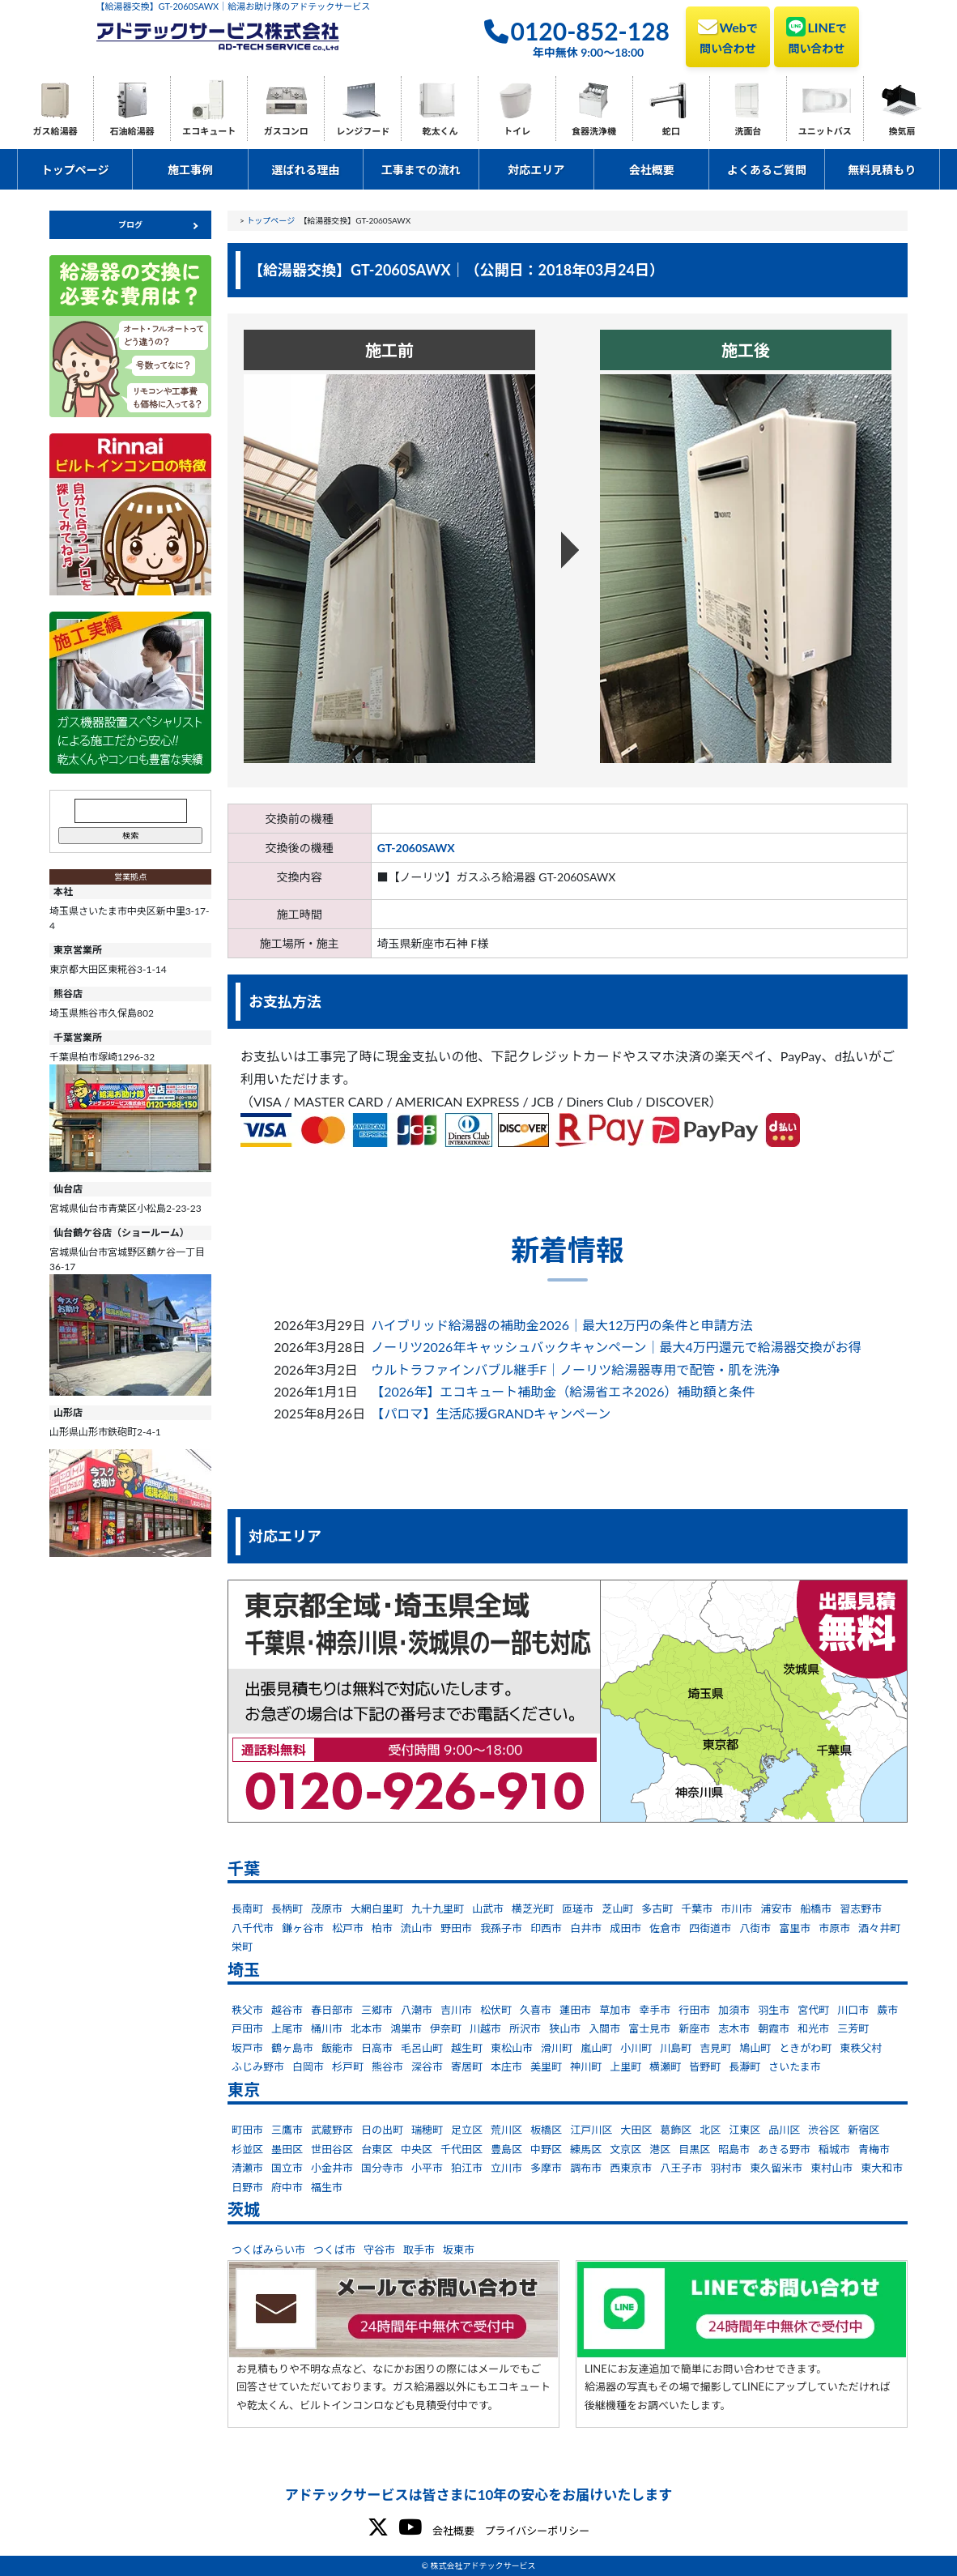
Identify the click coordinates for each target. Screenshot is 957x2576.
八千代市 (253, 1927)
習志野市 (861, 1908)
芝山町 (617, 1908)
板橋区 (546, 2129)
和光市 (813, 2028)
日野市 (247, 2187)
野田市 (456, 1927)
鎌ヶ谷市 (303, 1927)
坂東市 (458, 2249)
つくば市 (334, 2249)
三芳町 (853, 2028)
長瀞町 (744, 2066)
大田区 (636, 2129)
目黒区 (694, 2149)
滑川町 (556, 2047)
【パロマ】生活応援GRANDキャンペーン (490, 1413)
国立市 (287, 2167)
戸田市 (247, 2028)
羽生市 (773, 2009)
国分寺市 (382, 2167)
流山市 (416, 1927)
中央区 (416, 2149)
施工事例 (190, 170)
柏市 (382, 1927)
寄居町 (467, 2066)
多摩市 (546, 2167)
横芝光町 (533, 1908)
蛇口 (671, 131)
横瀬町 (665, 2066)
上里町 (625, 2066)
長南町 (247, 1908)
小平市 (427, 2167)
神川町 (586, 2066)
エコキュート (209, 131)
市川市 (736, 1908)
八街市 (755, 1927)
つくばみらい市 (268, 2249)
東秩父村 (861, 2047)
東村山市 (831, 2167)
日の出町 (382, 2129)
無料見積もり (882, 170)
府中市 (287, 2187)
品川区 (784, 2129)
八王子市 (681, 2167)
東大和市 (882, 2167)
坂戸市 (247, 2047)
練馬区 (586, 2149)
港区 (659, 2149)
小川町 (636, 2047)
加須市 (734, 2009)
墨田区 (287, 2149)
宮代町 (813, 2009)
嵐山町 (596, 2047)
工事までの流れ (421, 170)
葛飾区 (675, 2129)
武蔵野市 (332, 2129)
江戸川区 (591, 2129)
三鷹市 (287, 2129)
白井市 (586, 1927)
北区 (710, 2129)
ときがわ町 (805, 2047)
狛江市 (467, 2167)
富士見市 (649, 2028)
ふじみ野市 (258, 2066)
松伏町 (496, 2009)
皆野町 (705, 2066)
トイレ (517, 131)
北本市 (366, 2028)
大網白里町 (377, 1908)
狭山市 (565, 2028)
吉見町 (715, 2047)
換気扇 (901, 131)
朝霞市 (773, 2028)
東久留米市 (776, 2167)
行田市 (694, 2009)
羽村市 (726, 2167)
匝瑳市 (577, 1908)
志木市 (734, 2028)
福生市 (326, 2187)
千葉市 (696, 1908)
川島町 (675, 2047)
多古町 (657, 1908)
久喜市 (535, 2009)
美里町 (546, 2066)
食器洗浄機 (594, 131)
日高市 (377, 2047)
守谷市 (379, 2249)
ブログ (130, 224)
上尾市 (287, 2028)
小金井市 (332, 2167)
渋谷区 (824, 2129)
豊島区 (506, 2149)
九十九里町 (437, 1908)
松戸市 (348, 1927)
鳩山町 (755, 2047)
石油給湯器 (132, 131)
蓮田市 (575, 2009)
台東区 (377, 2149)
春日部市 (332, 2009)
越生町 (467, 2047)
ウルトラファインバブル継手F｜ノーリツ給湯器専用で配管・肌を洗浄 (575, 1369)
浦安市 (776, 1908)
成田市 (625, 1927)
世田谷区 (332, 2149)
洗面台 (747, 131)
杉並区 (247, 2149)
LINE (816, 35)
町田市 (247, 2129)
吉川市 (456, 2009)
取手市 (419, 2249)
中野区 (546, 2149)
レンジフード (362, 131)
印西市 (546, 1927)
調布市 (586, 2167)
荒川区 (506, 2129)
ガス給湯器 (55, 131)
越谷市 (287, 2009)
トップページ (75, 170)
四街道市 (710, 1927)
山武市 (488, 1908)
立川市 (506, 2167)
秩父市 (247, 2009)
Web (728, 35)
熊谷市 (387, 2066)
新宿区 (863, 2129)
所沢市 (525, 2028)
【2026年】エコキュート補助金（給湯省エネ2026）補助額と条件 (563, 1391)
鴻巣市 (406, 2028)
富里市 (794, 1927)
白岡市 (308, 2066)
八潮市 (416, 2009)
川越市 (485, 2028)
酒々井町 (879, 1927)
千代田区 (461, 2149)
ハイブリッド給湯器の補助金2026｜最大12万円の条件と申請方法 (561, 1325)
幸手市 (654, 2009)
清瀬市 (247, 2167)
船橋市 (816, 1908)
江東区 (744, 2129)
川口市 (853, 2009)
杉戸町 (348, 2066)
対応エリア (536, 170)
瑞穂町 (427, 2129)
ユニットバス (825, 131)
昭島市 (734, 2149)
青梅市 (874, 2149)
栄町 (242, 1946)
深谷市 (427, 2066)
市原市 (834, 1927)
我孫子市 (501, 1927)
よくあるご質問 (766, 170)
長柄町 (287, 1908)
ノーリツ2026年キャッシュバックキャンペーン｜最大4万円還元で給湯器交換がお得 (616, 1346)
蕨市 (887, 2009)
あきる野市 (784, 2149)
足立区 (467, 2129)
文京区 (625, 2149)
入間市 (604, 2028)
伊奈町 (445, 2028)
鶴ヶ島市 (292, 2047)
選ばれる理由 (305, 170)
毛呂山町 (422, 2047)
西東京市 (631, 2167)
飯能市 (337, 2047)
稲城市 (834, 2149)
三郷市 (377, 2009)
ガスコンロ (286, 131)
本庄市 (506, 2066)
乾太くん (439, 131)
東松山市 (512, 2047)
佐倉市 (665, 1927)
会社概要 (651, 170)
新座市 (694, 2028)
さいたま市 (794, 2066)
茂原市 (326, 1908)
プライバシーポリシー (536, 2530)
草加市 (615, 2009)
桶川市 (326, 2028)
